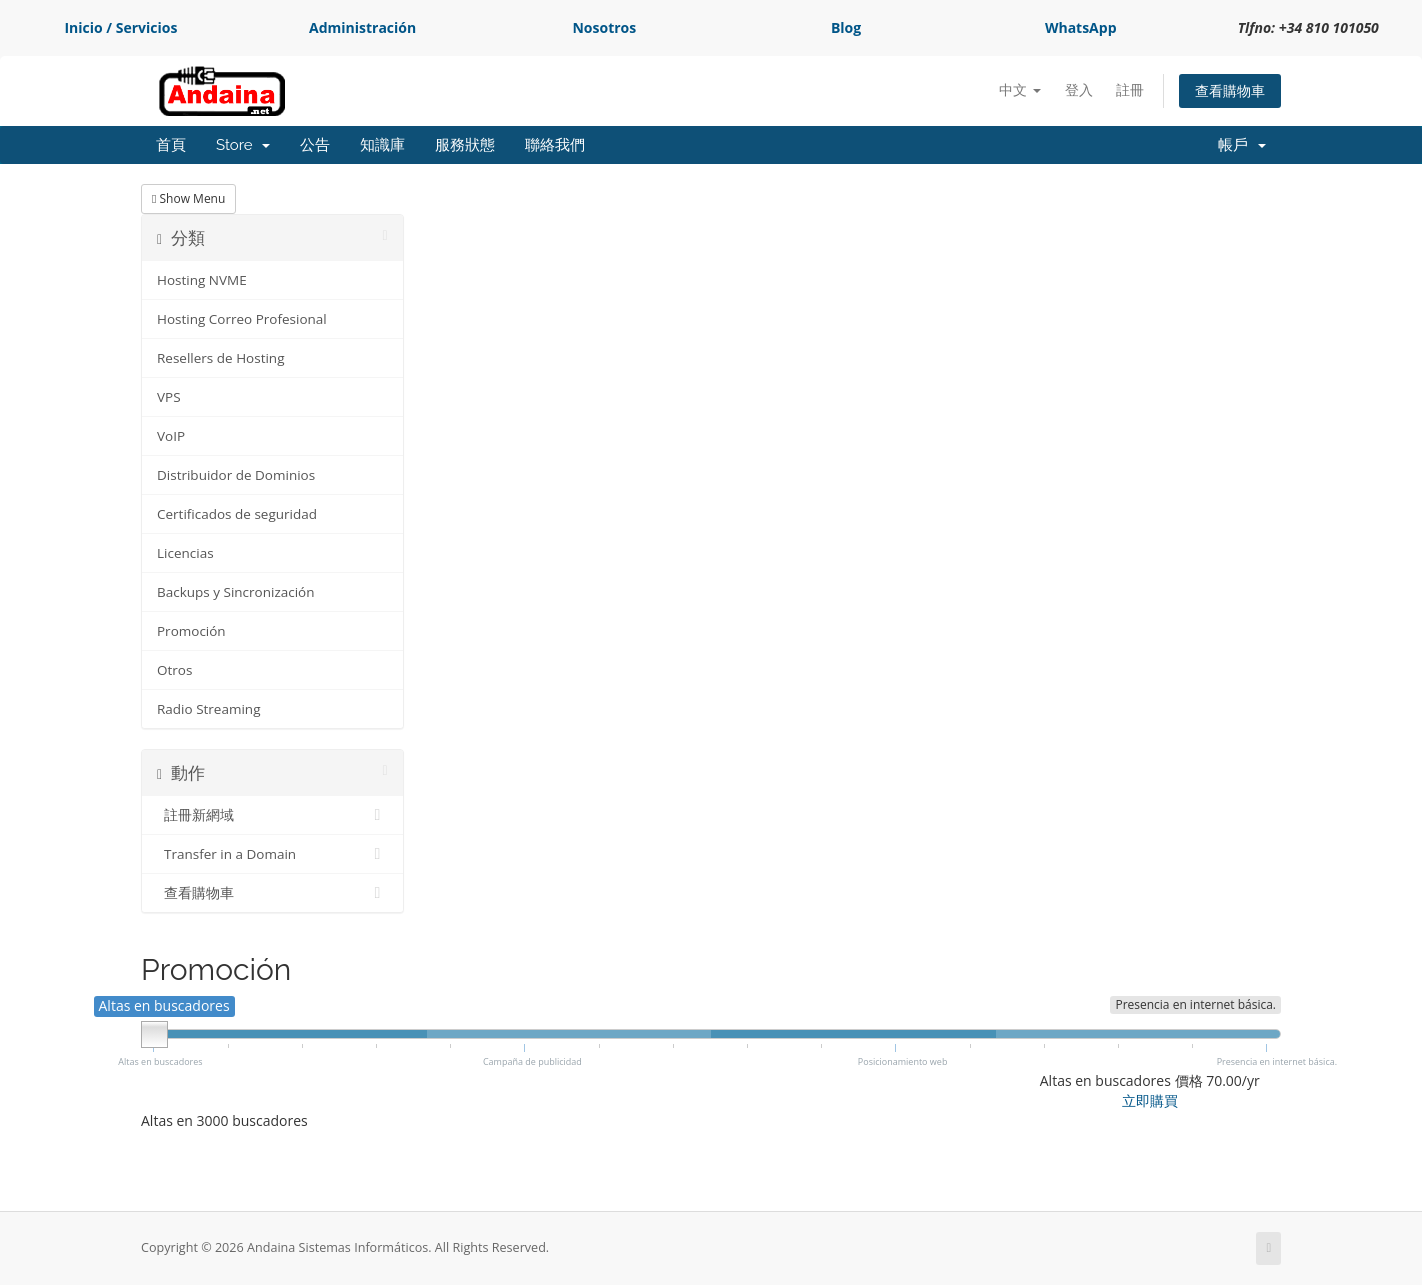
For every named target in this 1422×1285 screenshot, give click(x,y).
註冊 (1130, 89)
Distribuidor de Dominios (236, 475)
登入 (1079, 89)
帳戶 (1242, 145)
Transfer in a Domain (272, 854)
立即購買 (1150, 1100)
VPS (169, 397)
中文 (1020, 89)
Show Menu (188, 198)
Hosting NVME (202, 280)
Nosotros (604, 27)
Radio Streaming (208, 709)
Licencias (185, 553)
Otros (174, 670)
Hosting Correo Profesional (242, 319)
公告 (315, 145)
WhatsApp (1081, 27)
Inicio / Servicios (120, 27)
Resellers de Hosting (220, 358)
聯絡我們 (555, 145)
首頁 (171, 145)
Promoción (191, 631)
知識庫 (382, 145)
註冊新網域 (272, 815)
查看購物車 (1230, 90)
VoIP (171, 436)
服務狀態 (465, 145)
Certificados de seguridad (237, 514)
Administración (362, 27)
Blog (846, 27)
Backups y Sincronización (236, 592)
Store (243, 145)
